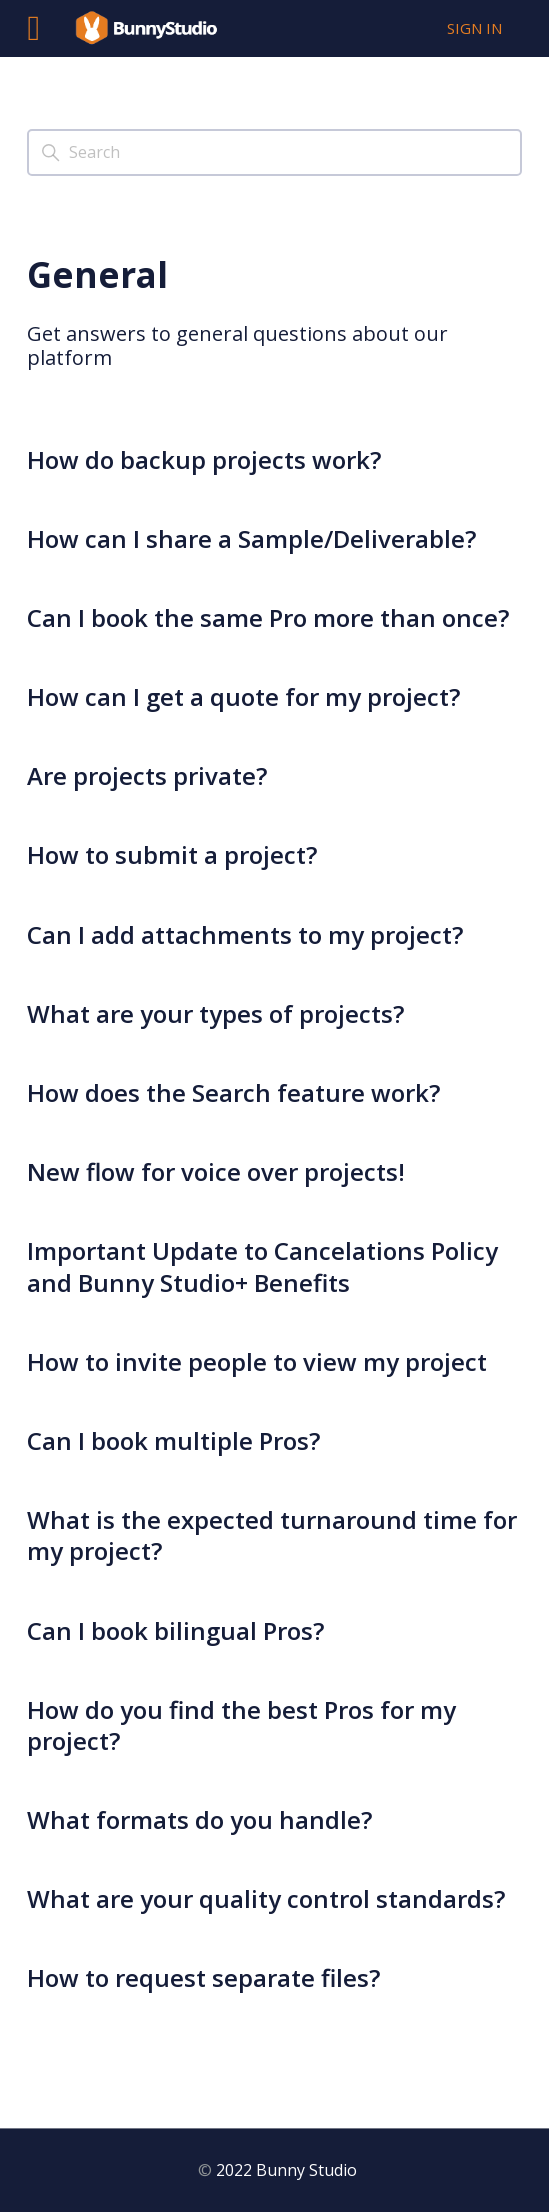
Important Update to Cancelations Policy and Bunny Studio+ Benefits (262, 1266)
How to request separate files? (203, 1977)
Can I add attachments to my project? (245, 934)
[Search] (274, 152)
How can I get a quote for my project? (243, 696)
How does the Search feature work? (233, 1092)
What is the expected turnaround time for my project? (272, 1535)
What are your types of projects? (215, 1013)
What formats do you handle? (199, 1819)
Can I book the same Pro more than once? (268, 617)
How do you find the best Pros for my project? (241, 1725)
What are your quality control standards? (266, 1898)
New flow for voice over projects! (216, 1171)
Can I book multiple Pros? (173, 1440)
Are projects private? (147, 775)
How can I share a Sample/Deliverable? (251, 538)
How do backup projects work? (204, 459)
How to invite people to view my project (257, 1361)
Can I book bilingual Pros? (175, 1630)
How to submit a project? (172, 854)
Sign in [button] (474, 28)
